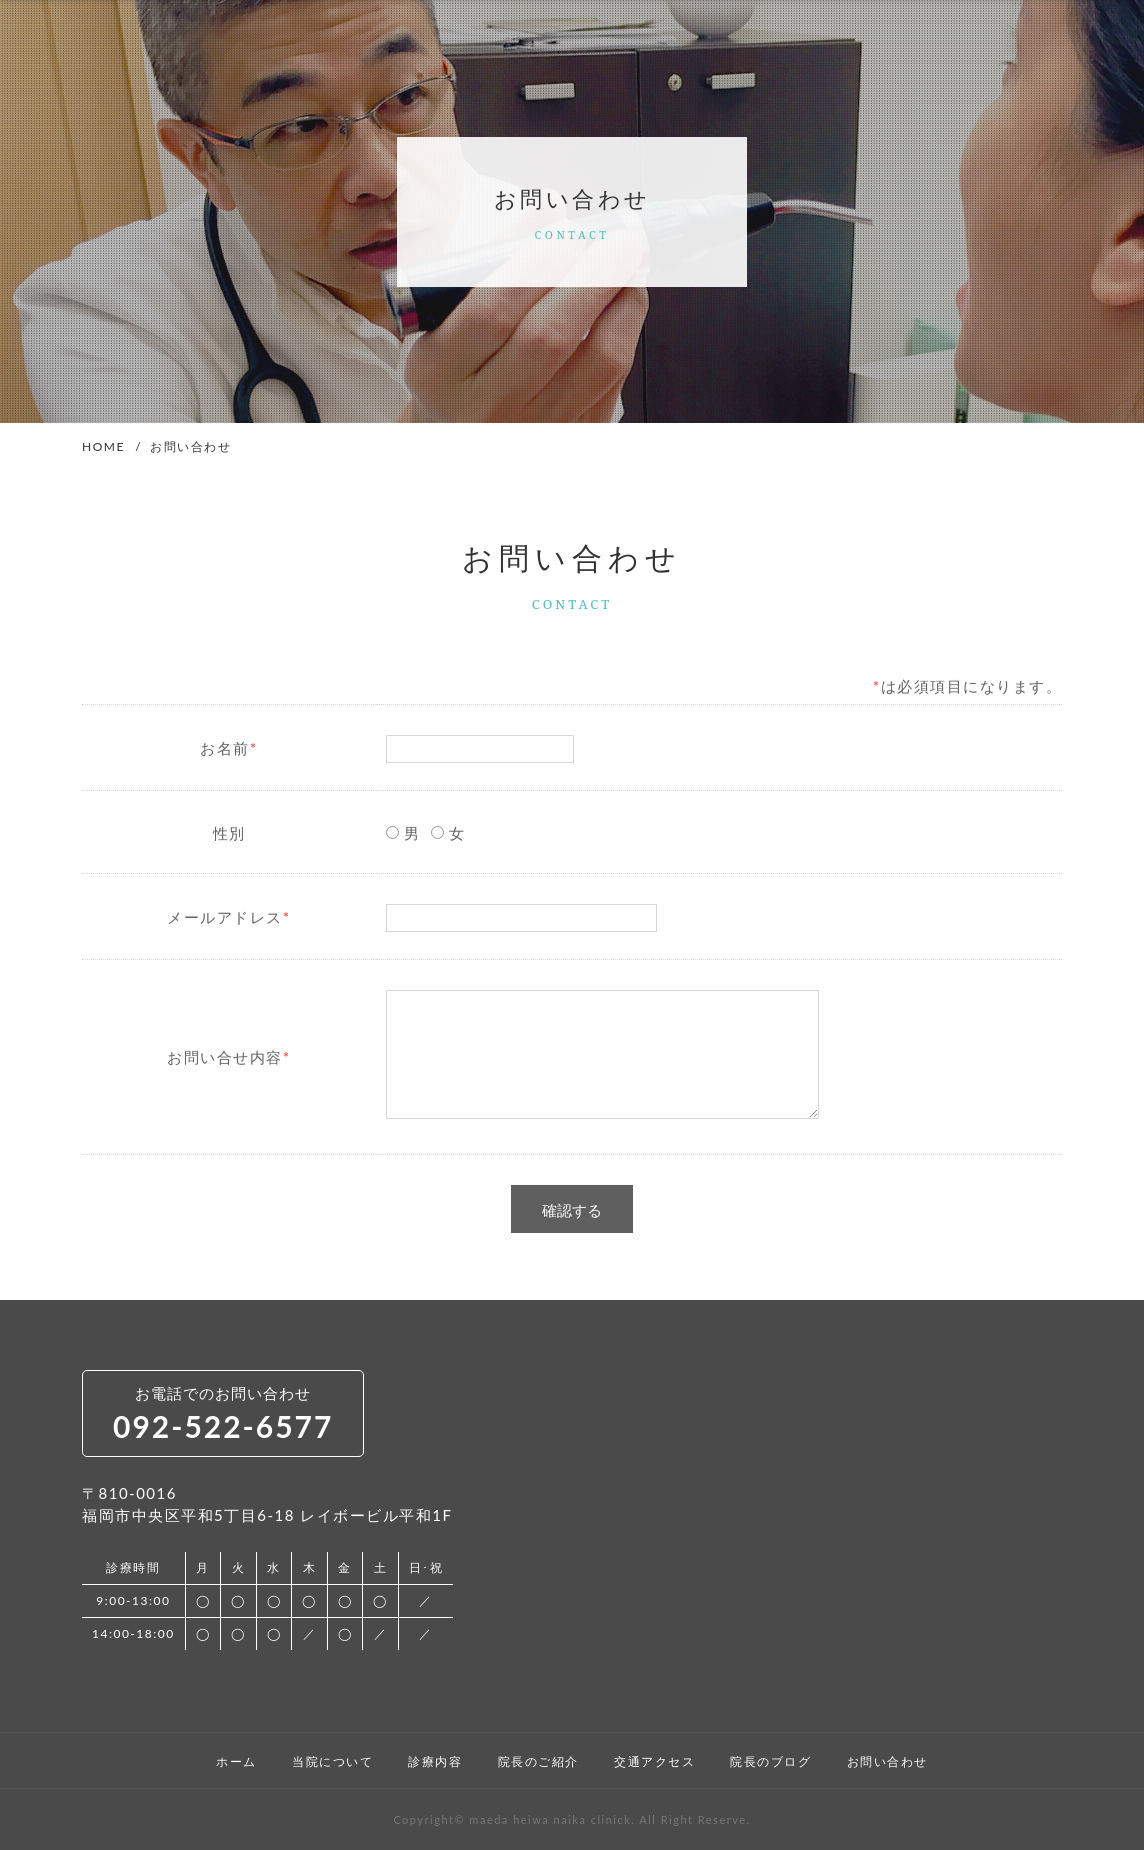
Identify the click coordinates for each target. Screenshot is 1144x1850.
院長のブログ (770, 1761)
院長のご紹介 (538, 1761)
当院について (332, 1761)
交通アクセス (654, 1761)
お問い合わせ (887, 1761)
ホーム (236, 1761)
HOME (103, 446)
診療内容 (435, 1761)
